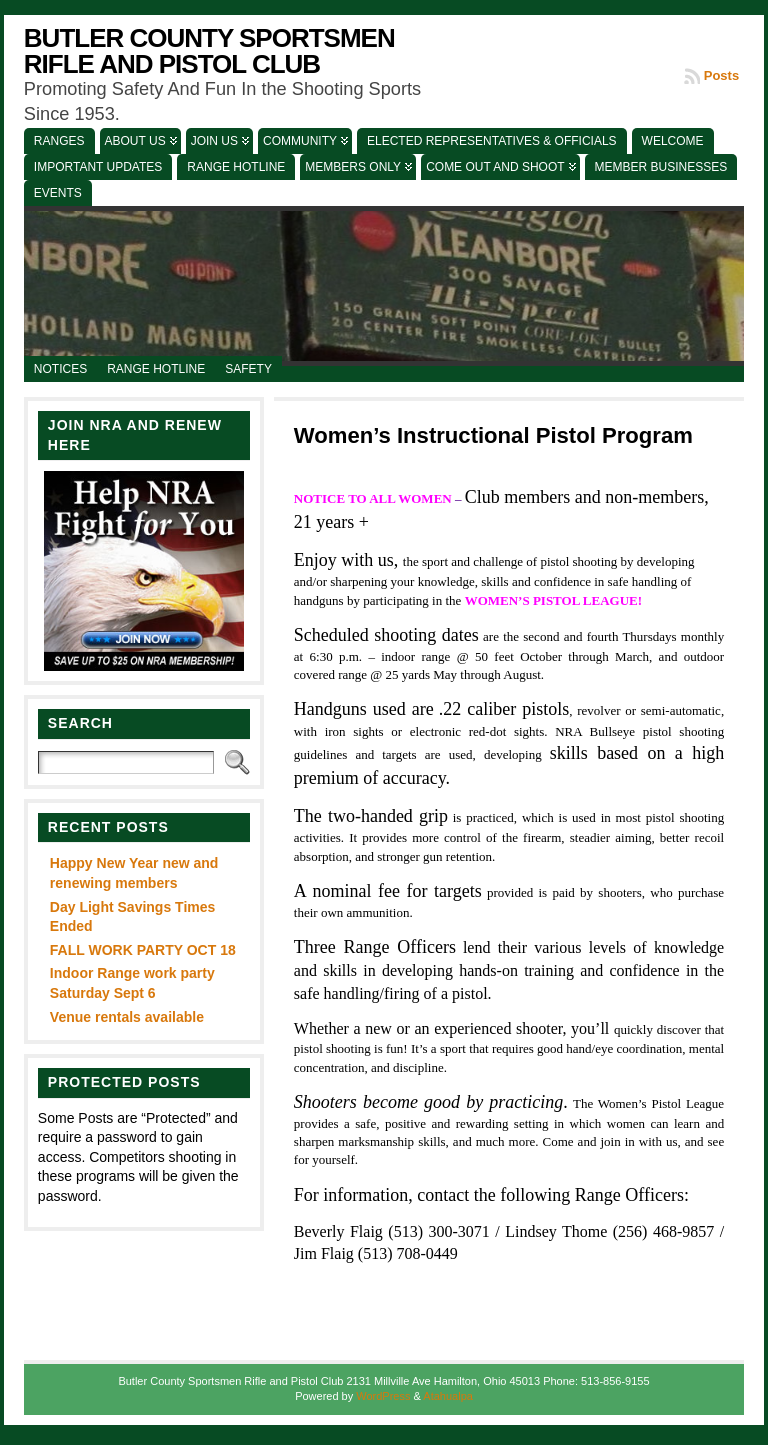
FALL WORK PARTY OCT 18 (143, 950)
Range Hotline (156, 369)
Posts (721, 75)
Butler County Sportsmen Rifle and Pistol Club (209, 51)
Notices (60, 369)
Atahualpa (448, 1396)
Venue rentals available (127, 1017)
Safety (248, 369)
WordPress (383, 1396)
